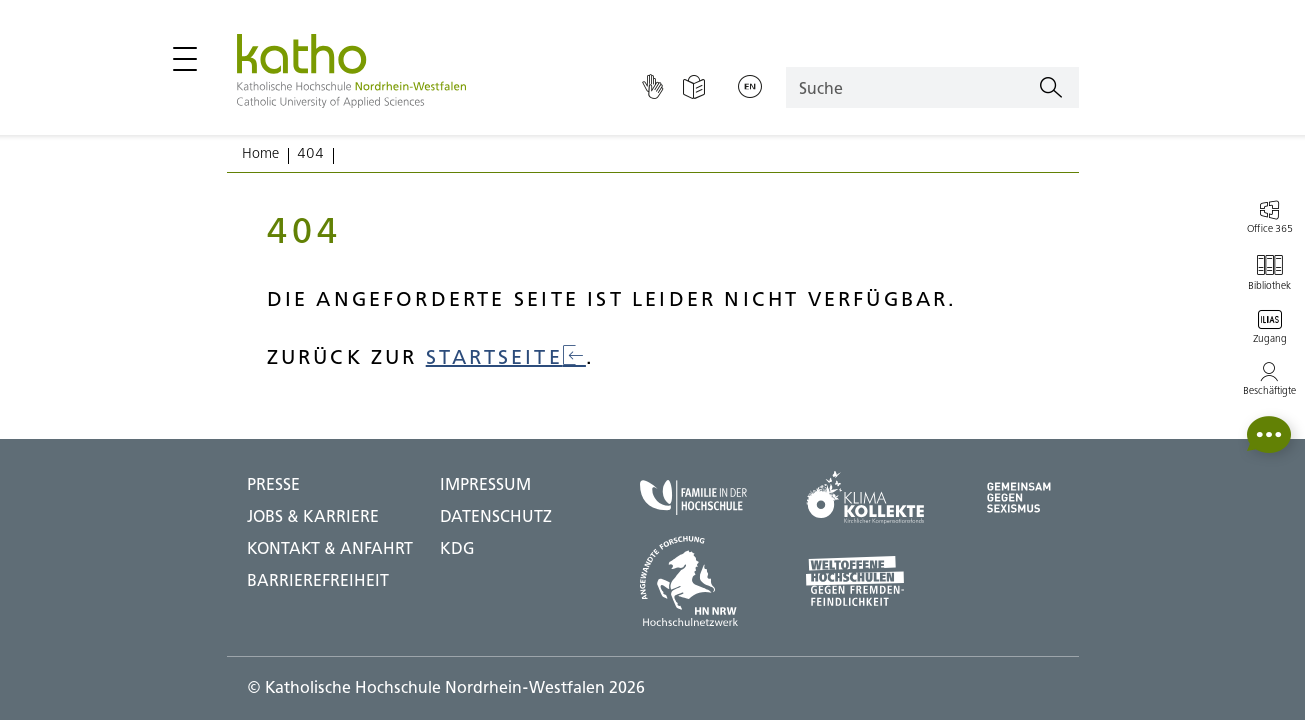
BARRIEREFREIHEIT (318, 580)
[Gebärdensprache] (652, 88)
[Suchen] (1051, 88)
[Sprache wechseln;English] (750, 88)
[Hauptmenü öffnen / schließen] (185, 59)
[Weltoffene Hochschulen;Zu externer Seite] (865, 580)
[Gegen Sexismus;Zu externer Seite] (1019, 497)
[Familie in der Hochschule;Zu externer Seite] (693, 497)
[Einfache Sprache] (694, 88)
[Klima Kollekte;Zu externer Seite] (865, 497)
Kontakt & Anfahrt (330, 548)
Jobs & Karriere (313, 516)
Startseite (506, 356)
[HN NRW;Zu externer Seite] (693, 581)
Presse (273, 484)
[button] (1269, 434)
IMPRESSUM (485, 484)
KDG (457, 548)
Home (260, 153)
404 (310, 153)
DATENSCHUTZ (496, 516)
